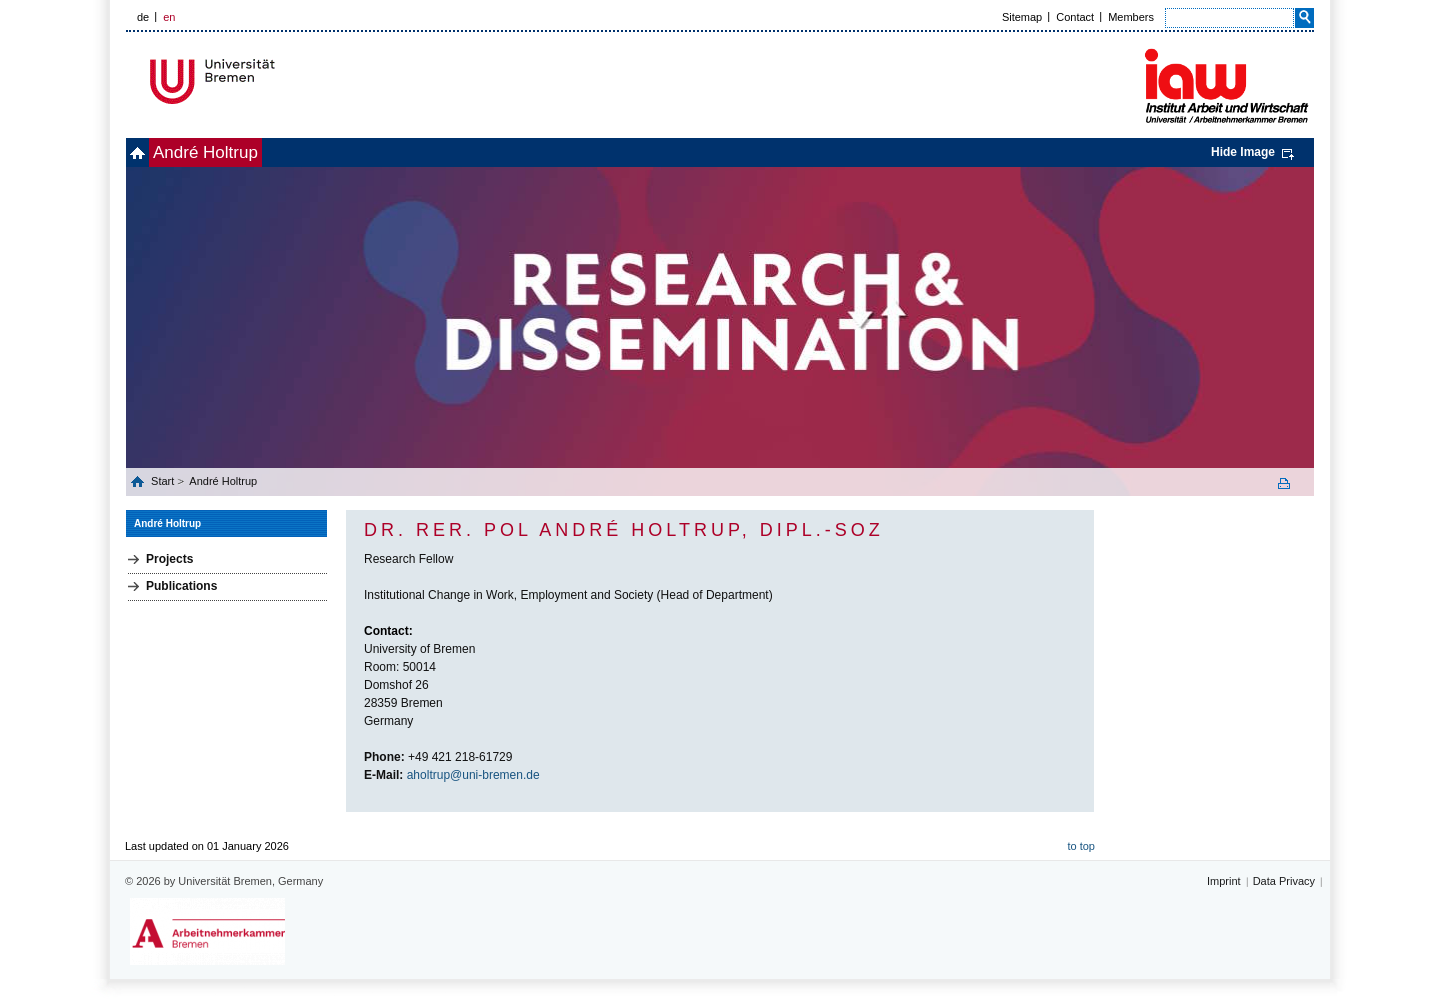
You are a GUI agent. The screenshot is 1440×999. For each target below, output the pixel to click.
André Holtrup (238, 152)
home (148, 152)
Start (164, 481)
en (169, 17)
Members (1131, 17)
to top (1081, 846)
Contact (1075, 17)
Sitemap (1022, 17)
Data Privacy (1284, 881)
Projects (169, 559)
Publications (181, 586)
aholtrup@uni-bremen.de (473, 775)
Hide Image (1243, 152)
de (143, 17)
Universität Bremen (279, 81)
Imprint (1224, 881)
